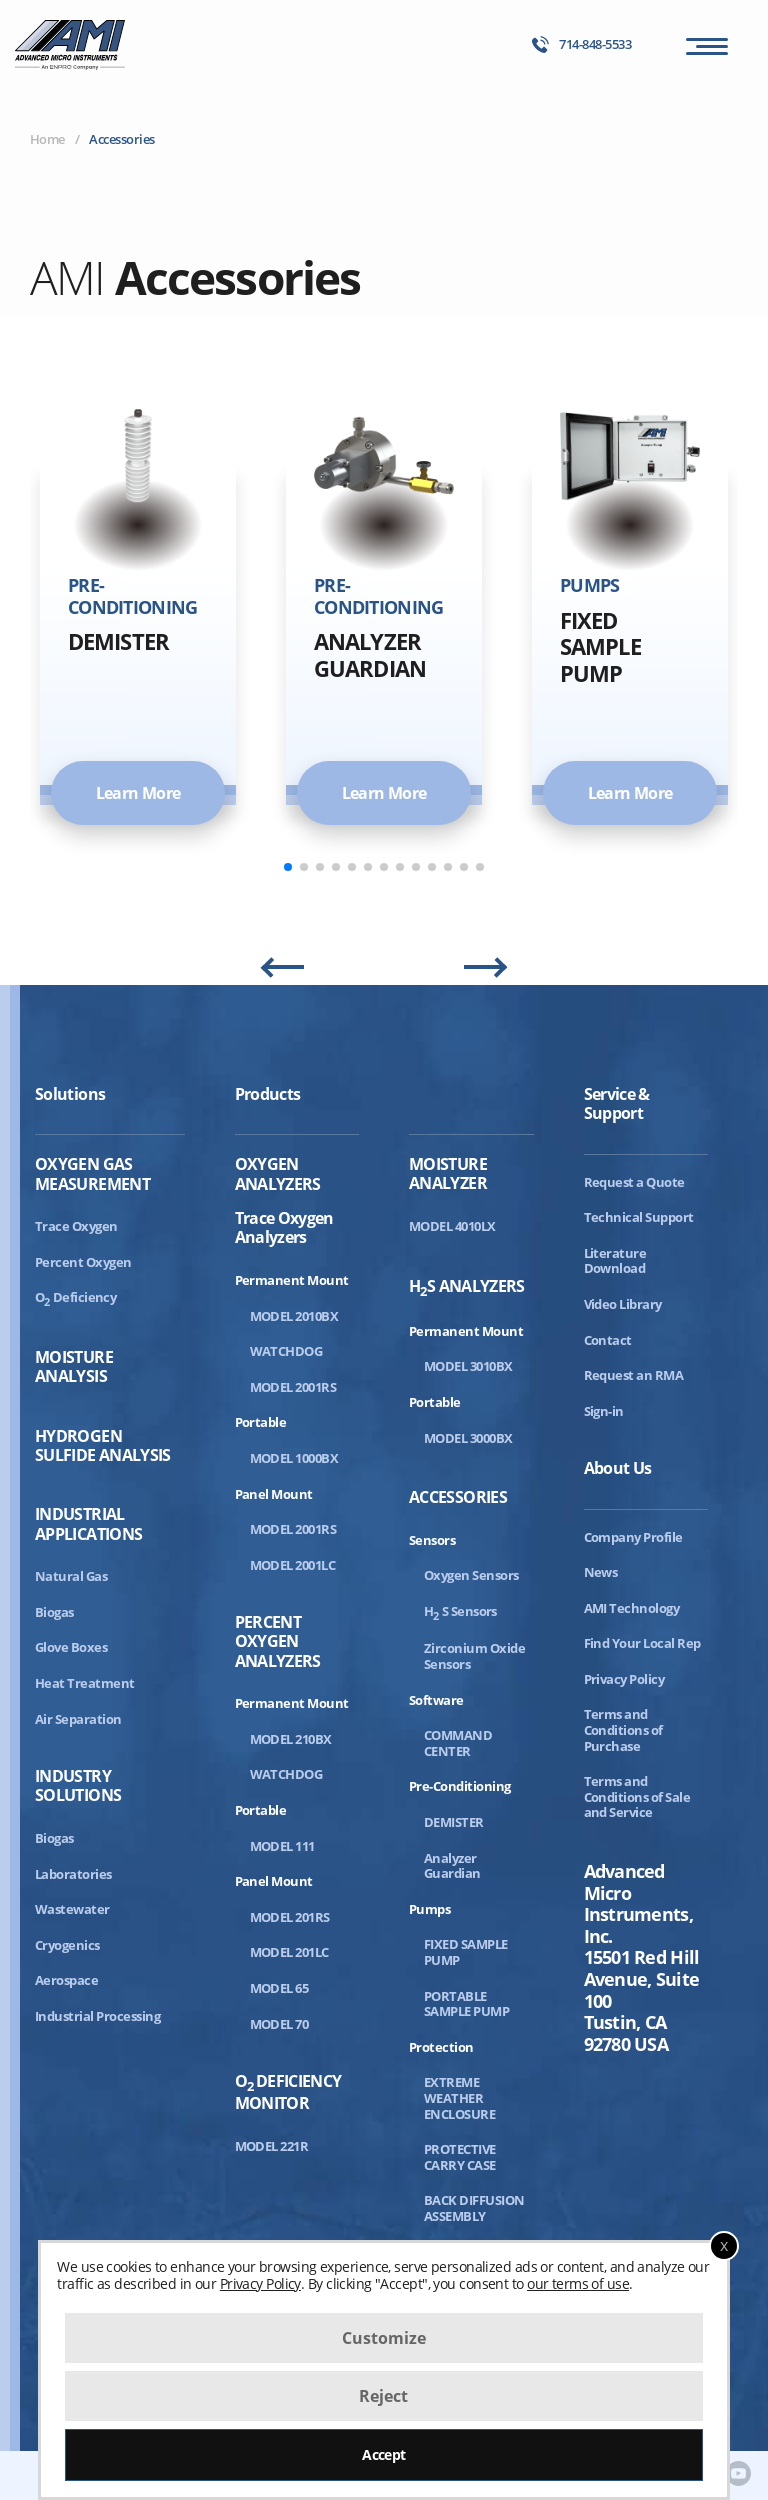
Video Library (623, 1304)
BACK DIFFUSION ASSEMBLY (474, 2208)
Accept (384, 2454)
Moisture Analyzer (448, 1174)
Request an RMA (634, 1375)
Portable (261, 1422)
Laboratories (73, 1874)
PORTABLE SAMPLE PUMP (466, 2004)
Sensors (432, 1540)
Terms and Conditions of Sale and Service (637, 1796)
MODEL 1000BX (294, 1458)
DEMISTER (454, 1822)
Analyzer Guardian (452, 1866)
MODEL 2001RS (293, 1387)
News (601, 1572)
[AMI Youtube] (738, 2474)
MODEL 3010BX (468, 1366)
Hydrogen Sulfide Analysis (103, 1446)
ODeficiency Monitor (288, 2092)
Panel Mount (274, 1494)
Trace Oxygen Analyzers (284, 1227)
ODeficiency (75, 1297)
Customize (384, 2338)
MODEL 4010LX (452, 1226)
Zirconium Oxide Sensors (474, 1656)
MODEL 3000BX (468, 1438)
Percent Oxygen (83, 1262)
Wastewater (72, 1909)
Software (436, 1700)
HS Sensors (460, 1611)
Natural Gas (71, 1576)
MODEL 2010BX (294, 1316)
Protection (441, 2047)
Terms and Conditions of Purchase (623, 1729)
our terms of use (578, 2283)
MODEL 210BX (291, 1739)
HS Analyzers (467, 1288)
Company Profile (633, 1537)
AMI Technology (632, 1608)
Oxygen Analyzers (278, 1174)
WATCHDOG (286, 1351)
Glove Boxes (71, 1647)
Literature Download (615, 1261)
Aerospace (66, 1980)
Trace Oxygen (76, 1226)
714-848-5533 (581, 44)
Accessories (458, 1497)
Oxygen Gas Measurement (92, 1174)
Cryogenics (67, 1945)
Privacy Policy (624, 1679)
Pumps (429, 1909)
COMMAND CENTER (458, 1743)
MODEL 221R (272, 2146)
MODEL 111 (282, 1846)
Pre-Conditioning (460, 1786)
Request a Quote (634, 1182)
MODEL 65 (279, 1988)
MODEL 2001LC (293, 1565)
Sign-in (604, 1411)
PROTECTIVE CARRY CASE (460, 2157)
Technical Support (639, 1217)
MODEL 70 (279, 2024)
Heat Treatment (85, 1683)
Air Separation (78, 1719)
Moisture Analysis (74, 1367)
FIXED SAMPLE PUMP (466, 1952)
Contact (608, 1340)
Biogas (54, 1612)
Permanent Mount (292, 1280)
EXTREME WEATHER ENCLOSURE (459, 2097)
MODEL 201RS (290, 1917)
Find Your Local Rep (642, 1643)
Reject (383, 2396)
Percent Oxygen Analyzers (278, 1642)
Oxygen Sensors (471, 1575)
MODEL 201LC (289, 1952)
